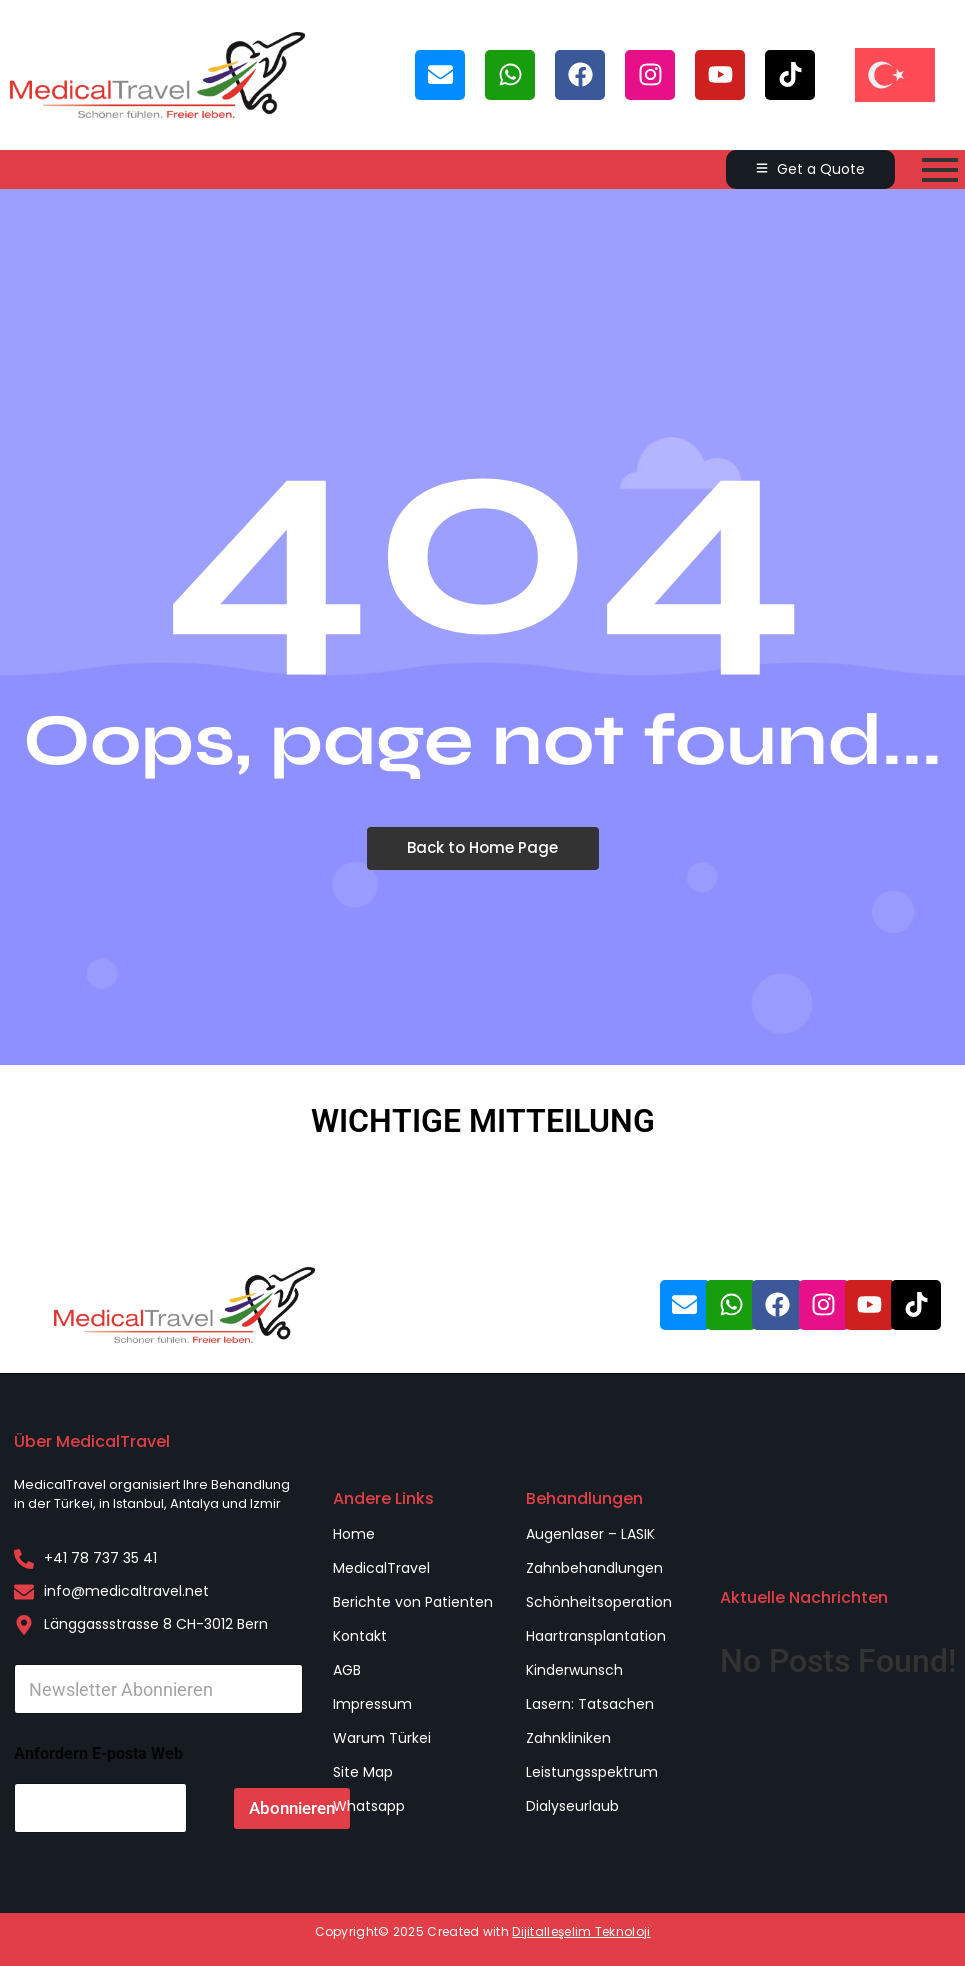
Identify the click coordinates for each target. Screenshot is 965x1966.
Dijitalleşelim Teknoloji (581, 1931)
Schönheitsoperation (599, 1602)
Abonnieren (292, 1808)
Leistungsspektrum (592, 1772)
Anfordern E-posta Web (98, 1753)
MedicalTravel (381, 1568)
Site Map (363, 1772)
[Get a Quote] (810, 169)
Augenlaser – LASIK (590, 1534)
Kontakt (360, 1636)
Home (354, 1534)
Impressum (372, 1704)
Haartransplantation (596, 1636)
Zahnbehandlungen (594, 1568)
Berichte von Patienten (413, 1602)
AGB (347, 1670)
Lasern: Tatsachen (590, 1704)
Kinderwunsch (574, 1670)
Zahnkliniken (568, 1738)
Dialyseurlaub (572, 1806)
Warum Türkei (382, 1738)
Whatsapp (369, 1806)
